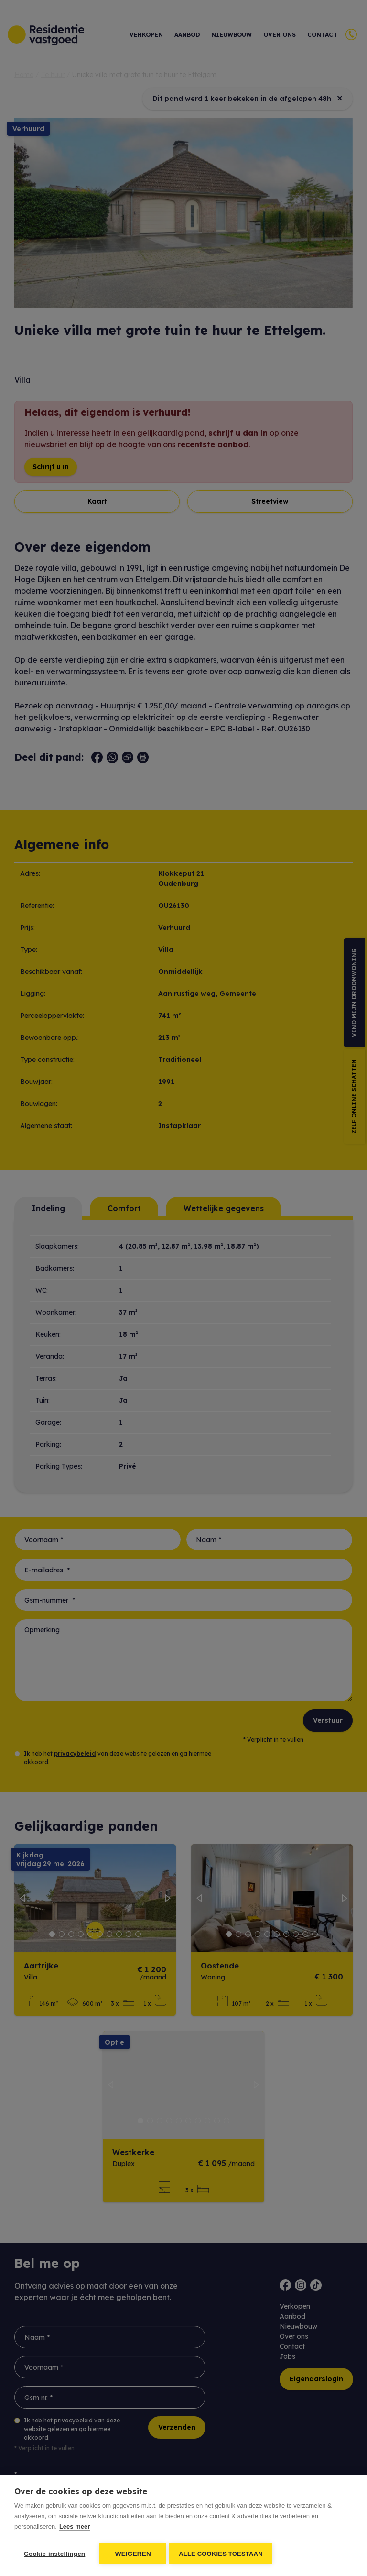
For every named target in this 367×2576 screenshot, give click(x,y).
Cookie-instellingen (54, 2553)
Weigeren (133, 2553)
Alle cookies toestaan (223, 2553)
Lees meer (74, 2528)
